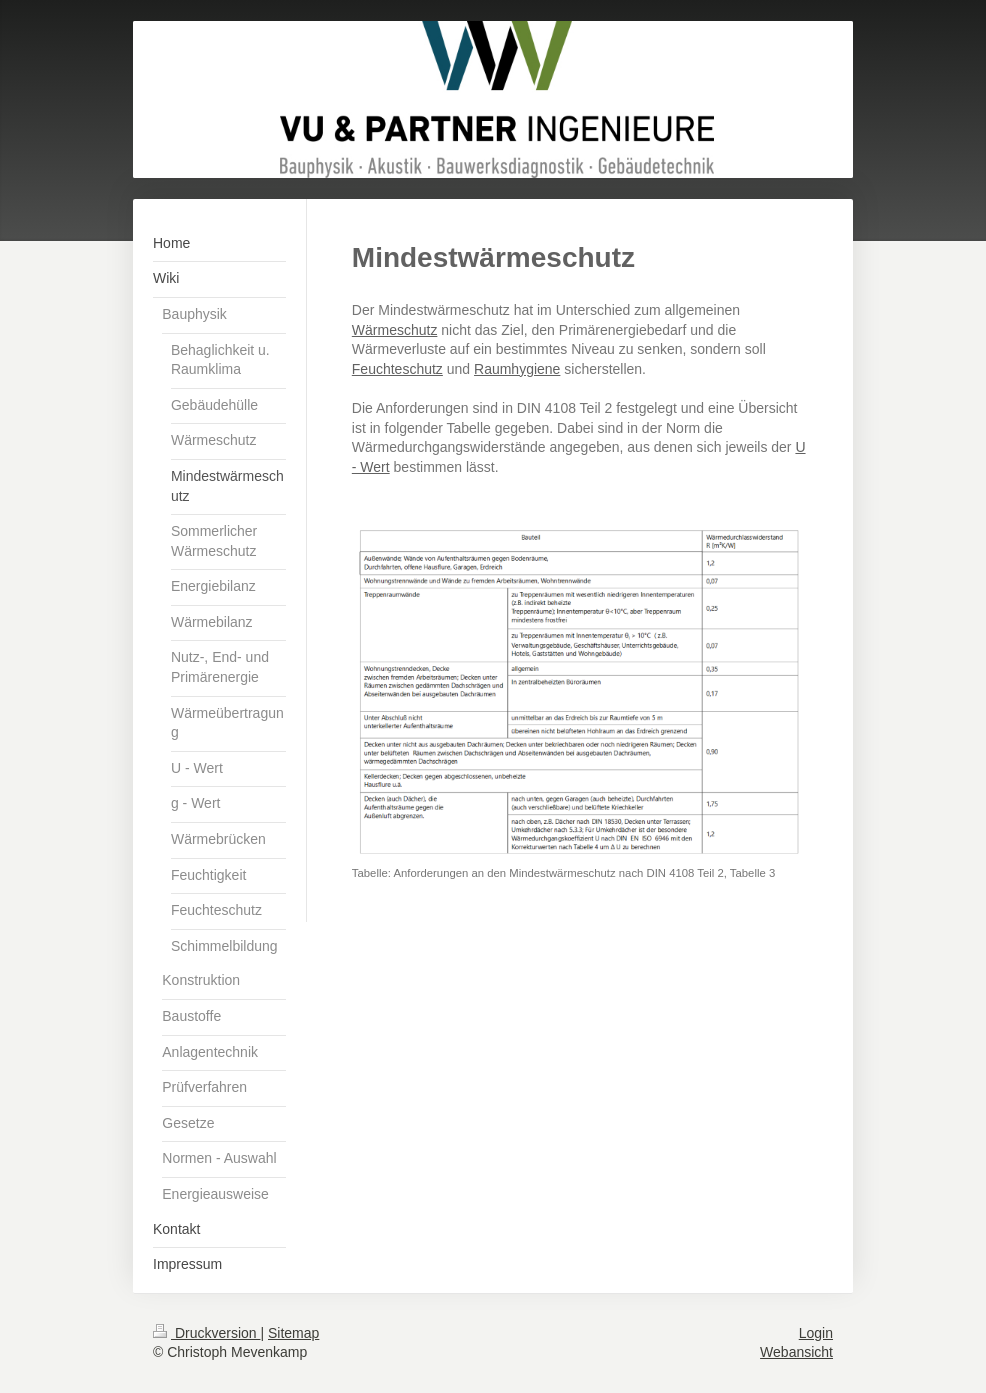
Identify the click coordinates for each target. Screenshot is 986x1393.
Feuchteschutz (397, 369)
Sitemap (293, 1333)
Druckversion (206, 1333)
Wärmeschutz (395, 330)
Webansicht (796, 1352)
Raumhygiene (517, 369)
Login (816, 1333)
